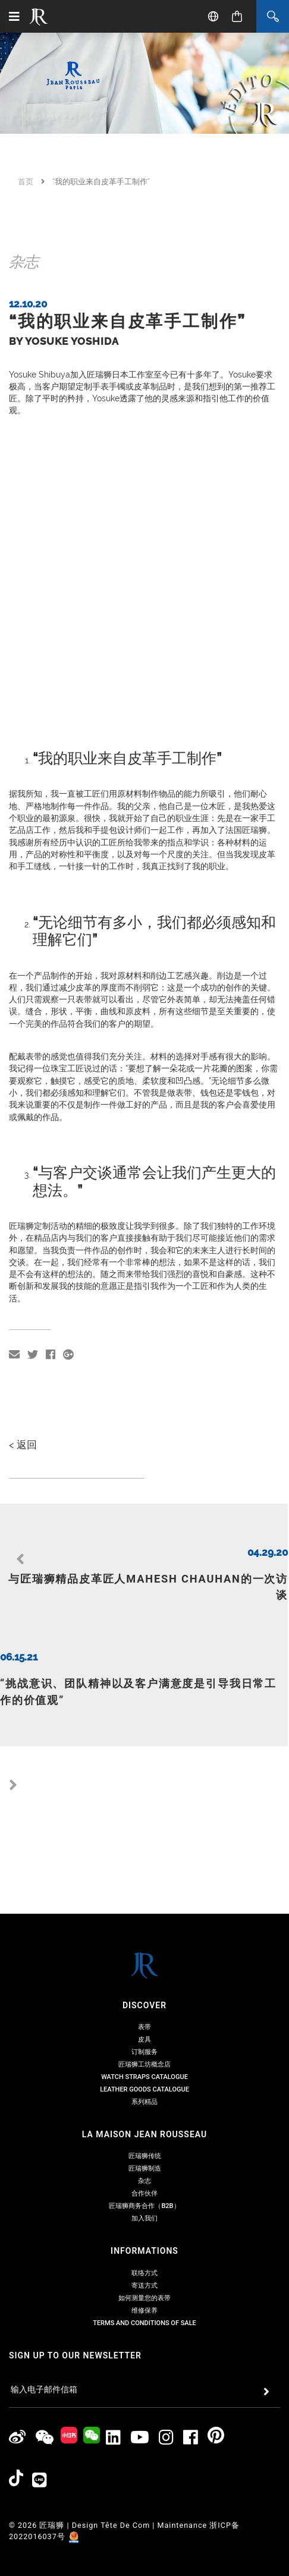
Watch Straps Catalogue (144, 1999)
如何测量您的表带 (144, 2221)
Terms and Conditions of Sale (144, 2246)
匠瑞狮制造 (144, 2091)
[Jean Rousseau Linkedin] (113, 2360)
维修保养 (144, 2233)
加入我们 (144, 2141)
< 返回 (23, 1535)
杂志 (144, 2104)
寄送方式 (144, 2208)
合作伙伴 (144, 2116)
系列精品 (144, 2024)
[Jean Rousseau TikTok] (16, 2403)
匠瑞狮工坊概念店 (144, 1987)
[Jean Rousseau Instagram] (166, 2360)
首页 (25, 181)
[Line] (40, 2403)
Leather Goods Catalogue (144, 2012)
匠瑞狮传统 (144, 2079)
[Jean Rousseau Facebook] (191, 2360)
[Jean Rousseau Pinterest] (216, 2360)
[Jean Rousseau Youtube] (140, 2360)
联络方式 (144, 2196)
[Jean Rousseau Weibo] (17, 2360)
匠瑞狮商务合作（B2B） (144, 2128)
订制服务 (144, 1975)
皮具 (144, 1962)
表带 (144, 1950)
